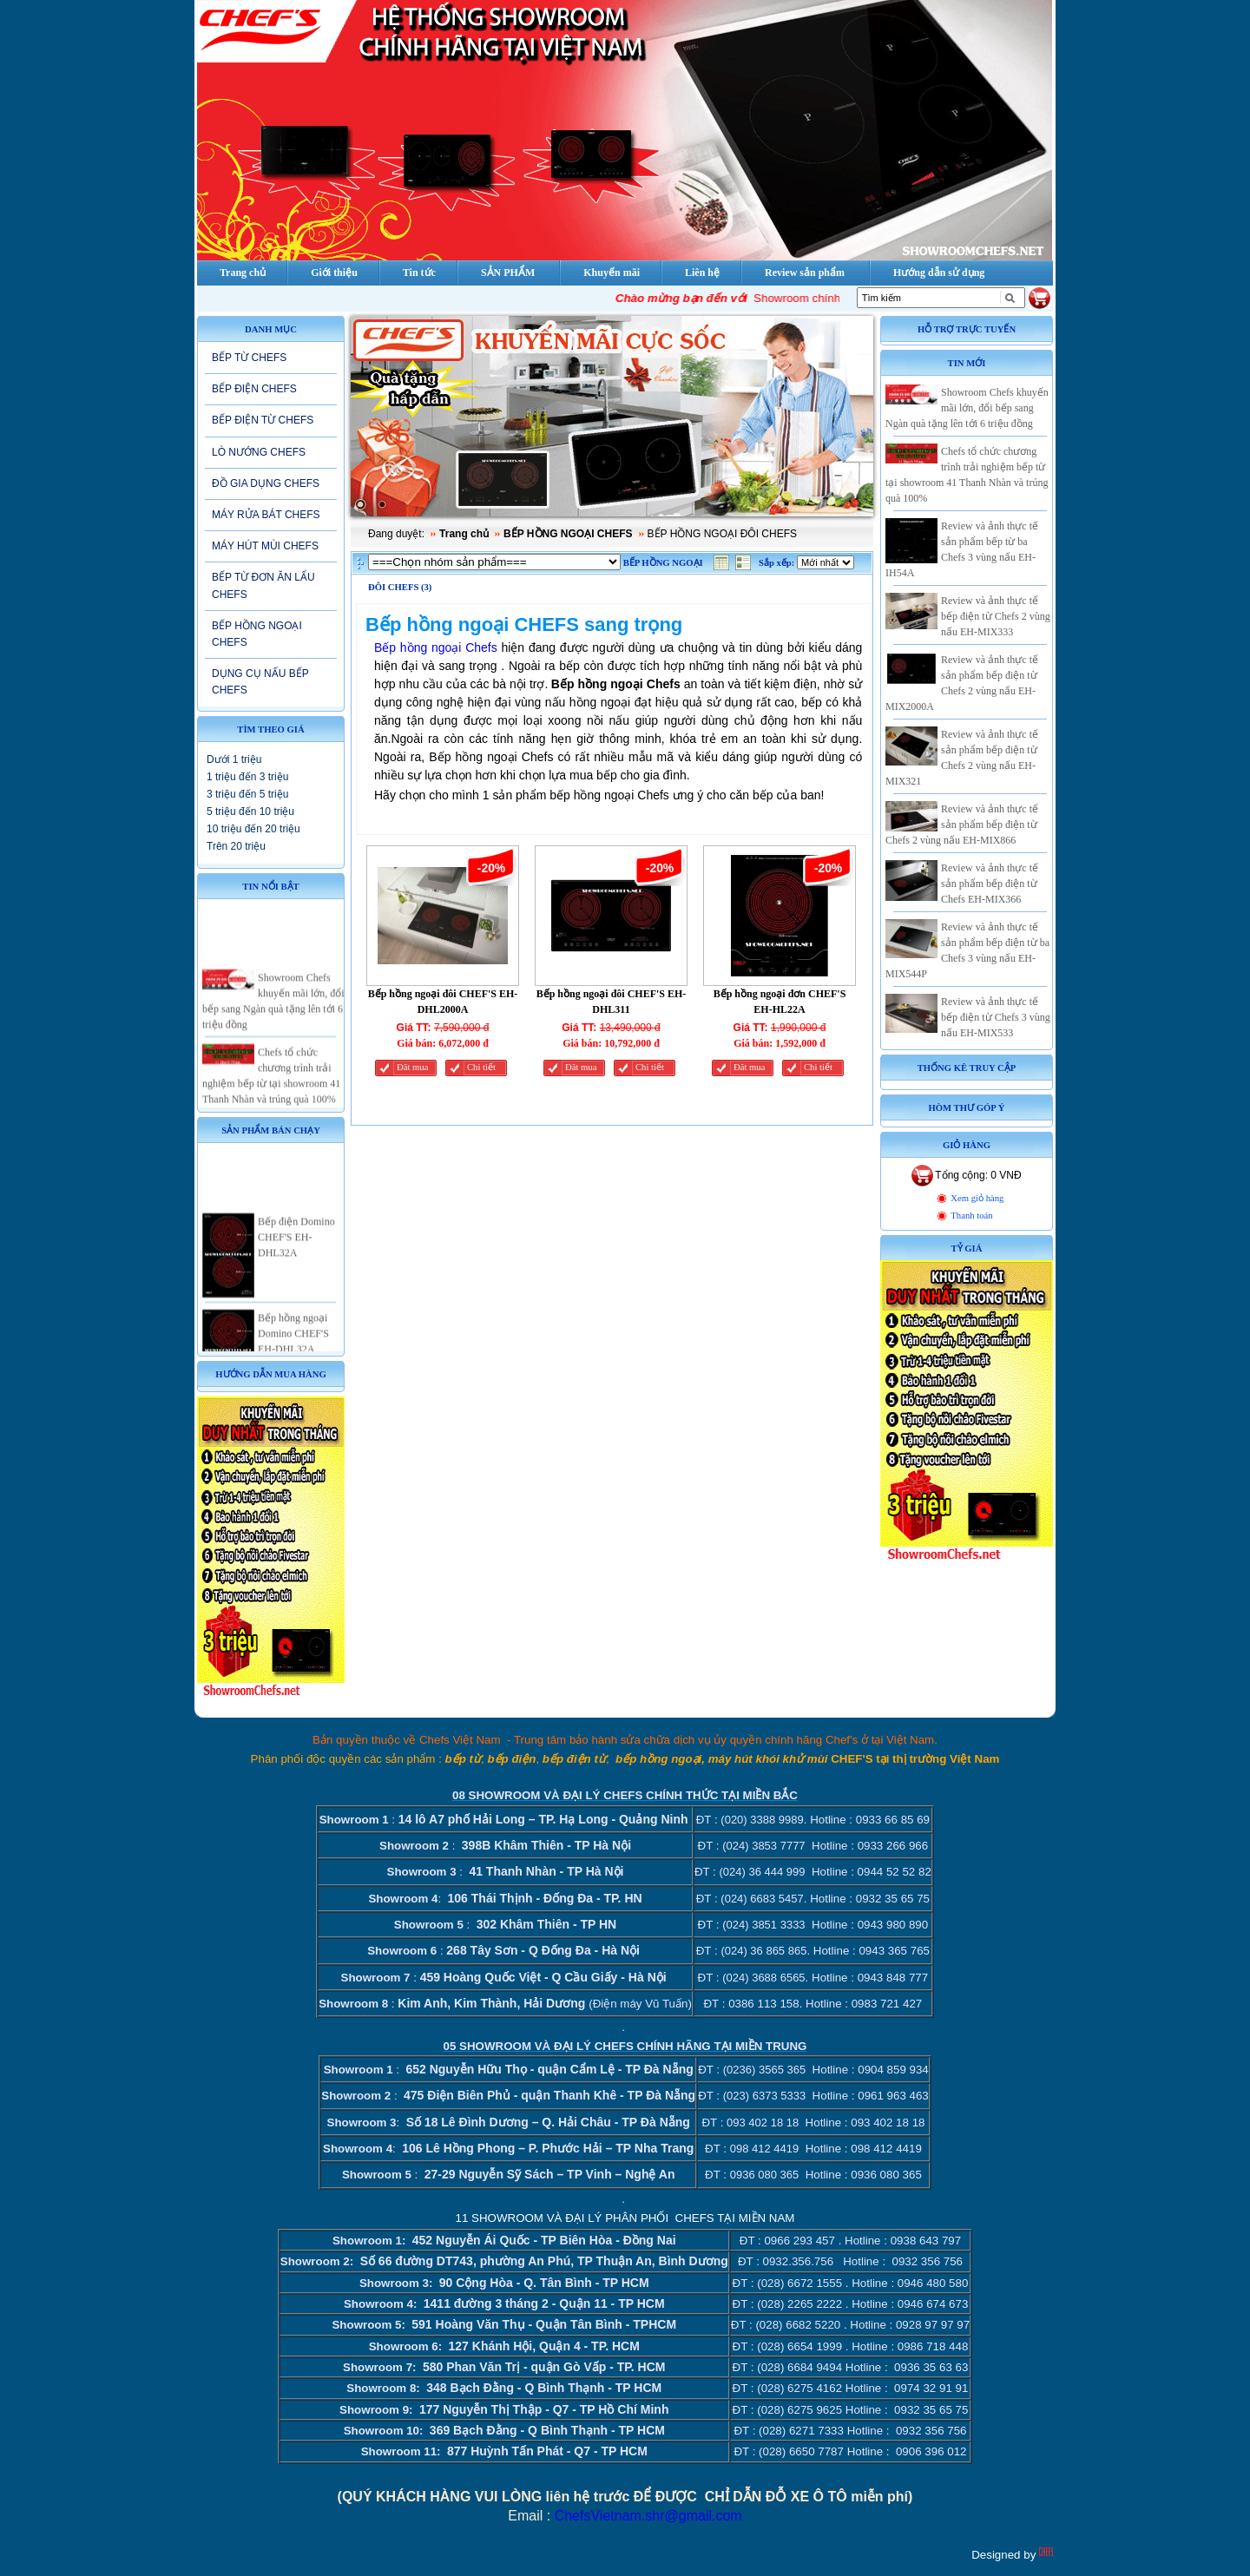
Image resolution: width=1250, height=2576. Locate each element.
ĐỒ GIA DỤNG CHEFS (265, 483)
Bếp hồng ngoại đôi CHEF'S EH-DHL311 (611, 1001)
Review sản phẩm (805, 272)
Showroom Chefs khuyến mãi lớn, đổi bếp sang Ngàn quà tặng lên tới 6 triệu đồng (967, 408)
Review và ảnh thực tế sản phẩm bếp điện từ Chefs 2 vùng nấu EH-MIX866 (961, 824)
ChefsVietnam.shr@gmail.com (648, 2515)
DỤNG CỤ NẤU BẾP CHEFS (260, 681)
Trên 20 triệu (236, 846)
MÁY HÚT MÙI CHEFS (265, 546)
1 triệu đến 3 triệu (247, 777)
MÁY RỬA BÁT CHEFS (266, 515)
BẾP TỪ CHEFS (249, 358)
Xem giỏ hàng (977, 1198)
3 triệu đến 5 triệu (247, 794)
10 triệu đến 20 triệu (253, 829)
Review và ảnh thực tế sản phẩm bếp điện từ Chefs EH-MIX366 (989, 883)
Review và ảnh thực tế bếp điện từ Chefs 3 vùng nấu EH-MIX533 (995, 1017)
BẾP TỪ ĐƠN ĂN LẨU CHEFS (263, 585)
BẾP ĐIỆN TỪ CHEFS (262, 420)
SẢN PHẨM (508, 272)
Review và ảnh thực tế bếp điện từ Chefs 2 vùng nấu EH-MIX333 (995, 616)
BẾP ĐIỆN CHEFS (254, 389)
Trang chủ (464, 534)
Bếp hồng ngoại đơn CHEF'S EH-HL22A (780, 1001)
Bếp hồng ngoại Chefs (435, 647)
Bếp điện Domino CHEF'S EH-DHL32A (296, 1256)
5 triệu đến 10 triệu (250, 811)
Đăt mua (412, 1067)
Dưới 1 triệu (234, 759)
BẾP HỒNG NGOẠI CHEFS (257, 634)
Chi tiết (481, 1067)
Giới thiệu (334, 272)
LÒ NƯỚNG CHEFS (259, 452)
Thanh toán (971, 1215)
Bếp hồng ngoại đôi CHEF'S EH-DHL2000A (443, 1001)
